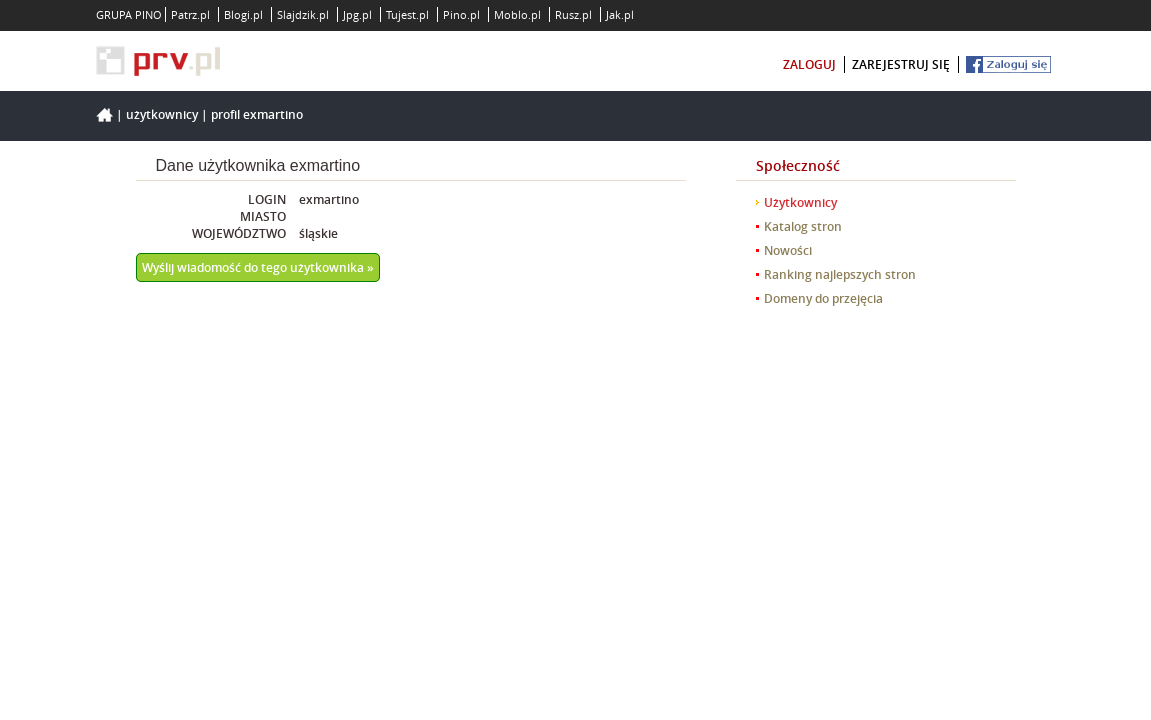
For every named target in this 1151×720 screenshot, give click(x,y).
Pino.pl (461, 14)
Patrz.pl (190, 14)
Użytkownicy (162, 114)
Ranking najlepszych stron (840, 274)
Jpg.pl (357, 14)
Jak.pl (620, 14)
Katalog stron (803, 226)
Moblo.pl (517, 14)
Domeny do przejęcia (823, 298)
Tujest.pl (407, 14)
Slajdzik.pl (303, 14)
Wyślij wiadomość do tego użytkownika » (258, 267)
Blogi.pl (243, 14)
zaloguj (809, 64)
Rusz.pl (573, 14)
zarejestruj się (901, 64)
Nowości (788, 250)
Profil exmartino (257, 114)
